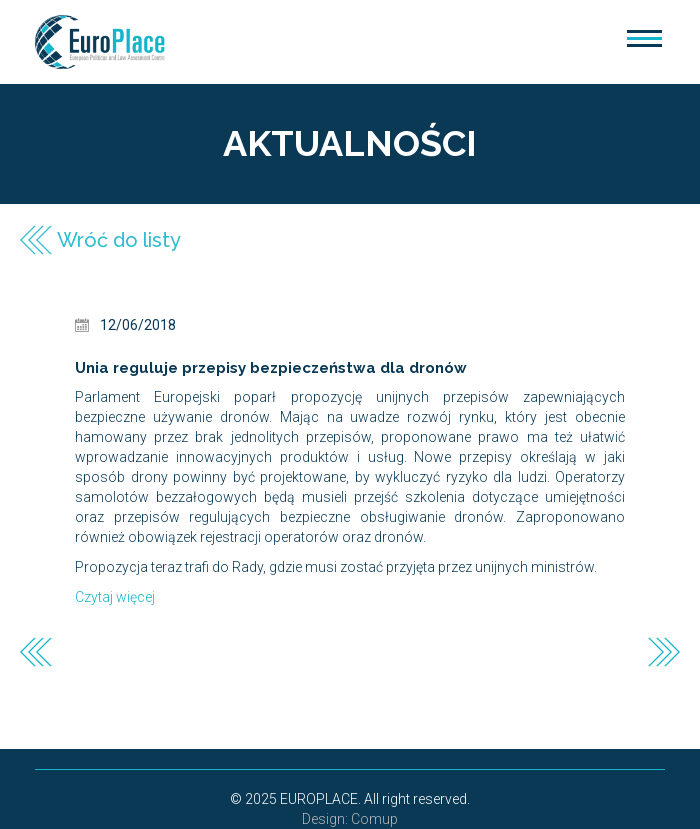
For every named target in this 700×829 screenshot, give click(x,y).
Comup (374, 819)
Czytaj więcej (115, 597)
